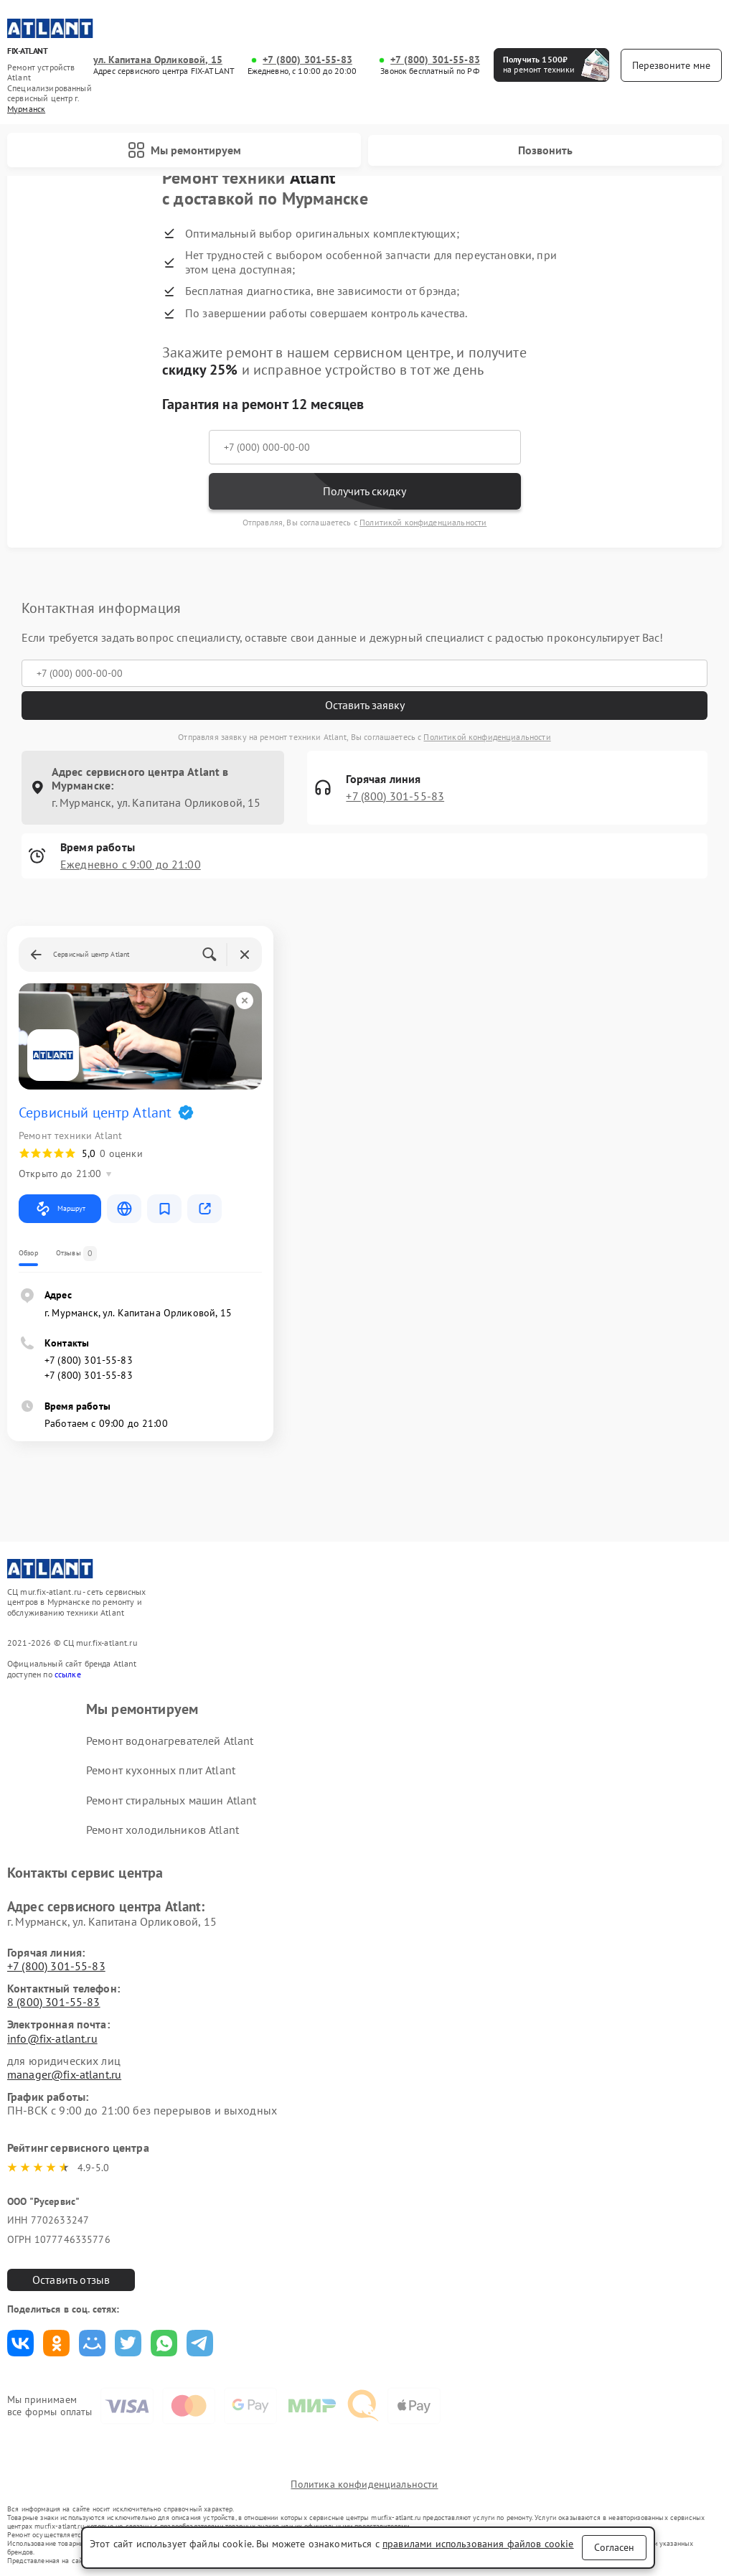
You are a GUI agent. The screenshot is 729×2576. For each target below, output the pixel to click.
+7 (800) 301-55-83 (307, 60)
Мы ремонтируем (184, 150)
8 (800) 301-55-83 (53, 2002)
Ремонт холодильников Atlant (162, 1829)
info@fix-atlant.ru (52, 2038)
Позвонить (545, 150)
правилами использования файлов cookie (478, 2543)
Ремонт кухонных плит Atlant (160, 1770)
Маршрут (59, 1208)
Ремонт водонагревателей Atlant (170, 1740)
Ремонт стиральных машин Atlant (171, 1800)
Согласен (614, 2547)
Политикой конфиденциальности (422, 522)
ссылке (68, 1674)
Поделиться (20, 2343)
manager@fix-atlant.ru (64, 2074)
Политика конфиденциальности (364, 2484)
